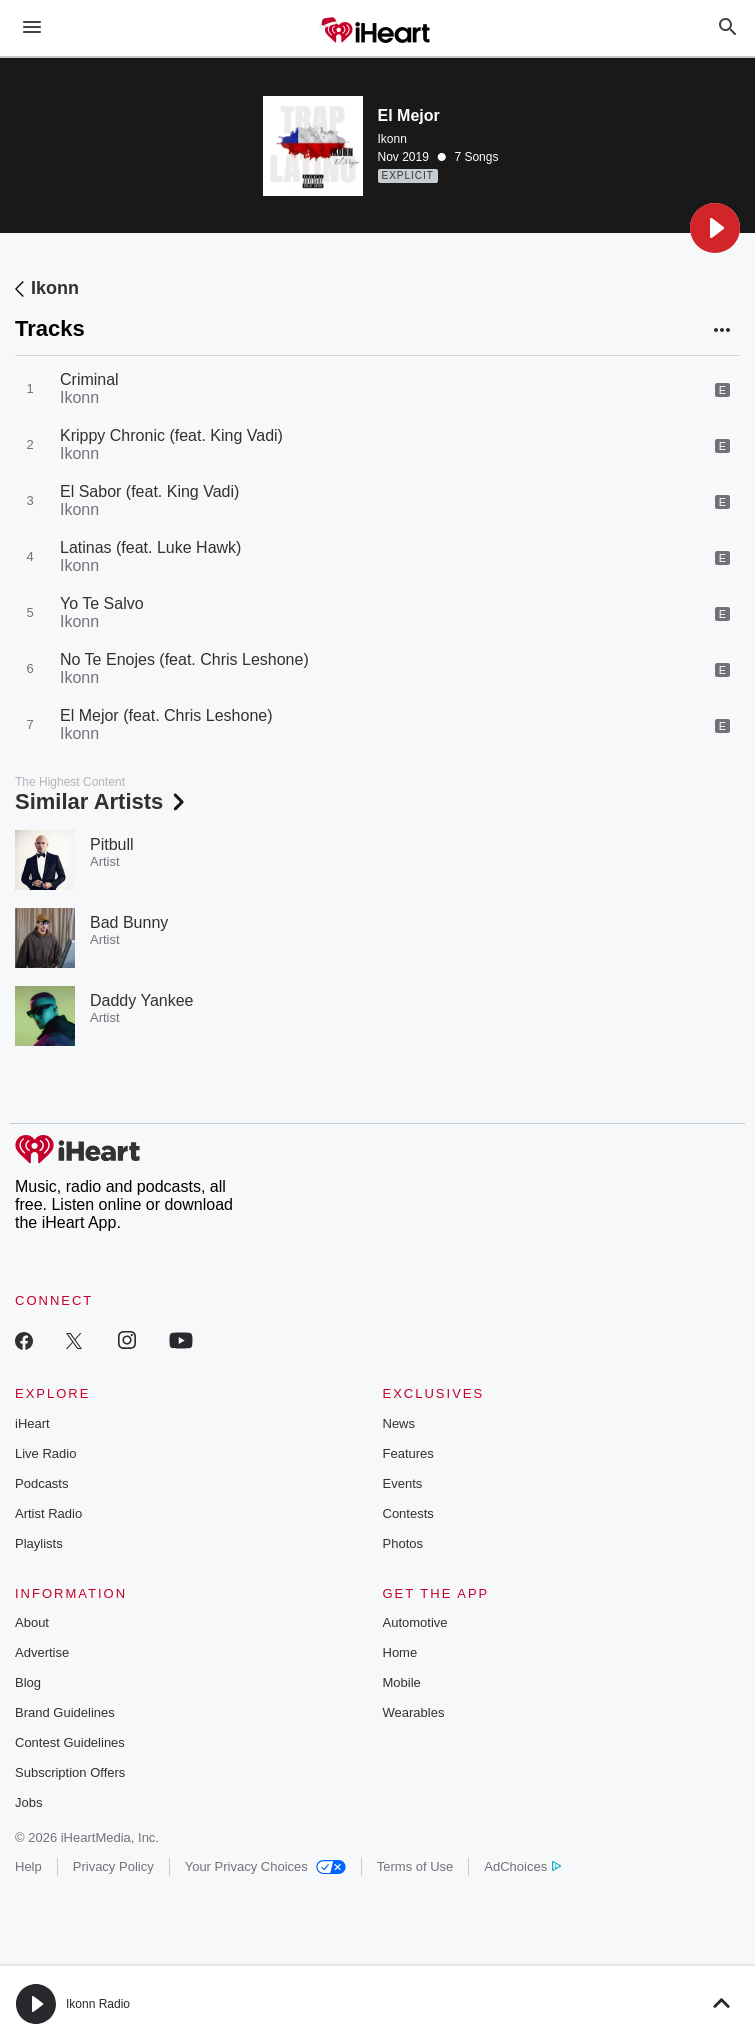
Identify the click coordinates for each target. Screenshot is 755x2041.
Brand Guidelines (65, 1712)
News (399, 1423)
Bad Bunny (129, 922)
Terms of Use (415, 1866)
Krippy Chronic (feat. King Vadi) (171, 435)
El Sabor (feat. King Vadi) (149, 491)
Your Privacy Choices (265, 1866)
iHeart (32, 1423)
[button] (715, 228)
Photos (403, 1543)
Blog (28, 1682)
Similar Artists (102, 801)
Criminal (89, 379)
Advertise (42, 1652)
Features (408, 1453)
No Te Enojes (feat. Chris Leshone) (184, 659)
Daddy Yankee (141, 1000)
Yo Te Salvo (102, 603)
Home (400, 1652)
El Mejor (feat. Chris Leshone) (166, 715)
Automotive (415, 1622)
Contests (408, 1513)
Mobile (402, 1682)
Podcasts (41, 1483)
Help (28, 1866)
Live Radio (45, 1453)
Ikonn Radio (98, 2004)
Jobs (28, 1802)
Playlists (39, 1543)
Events (403, 1483)
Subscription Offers (70, 1772)
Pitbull (112, 844)
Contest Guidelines (70, 1742)
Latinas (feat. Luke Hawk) (150, 547)
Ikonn (392, 139)
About (32, 1622)
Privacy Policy (113, 1866)
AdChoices (522, 1866)
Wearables (414, 1712)
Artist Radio (48, 1513)
